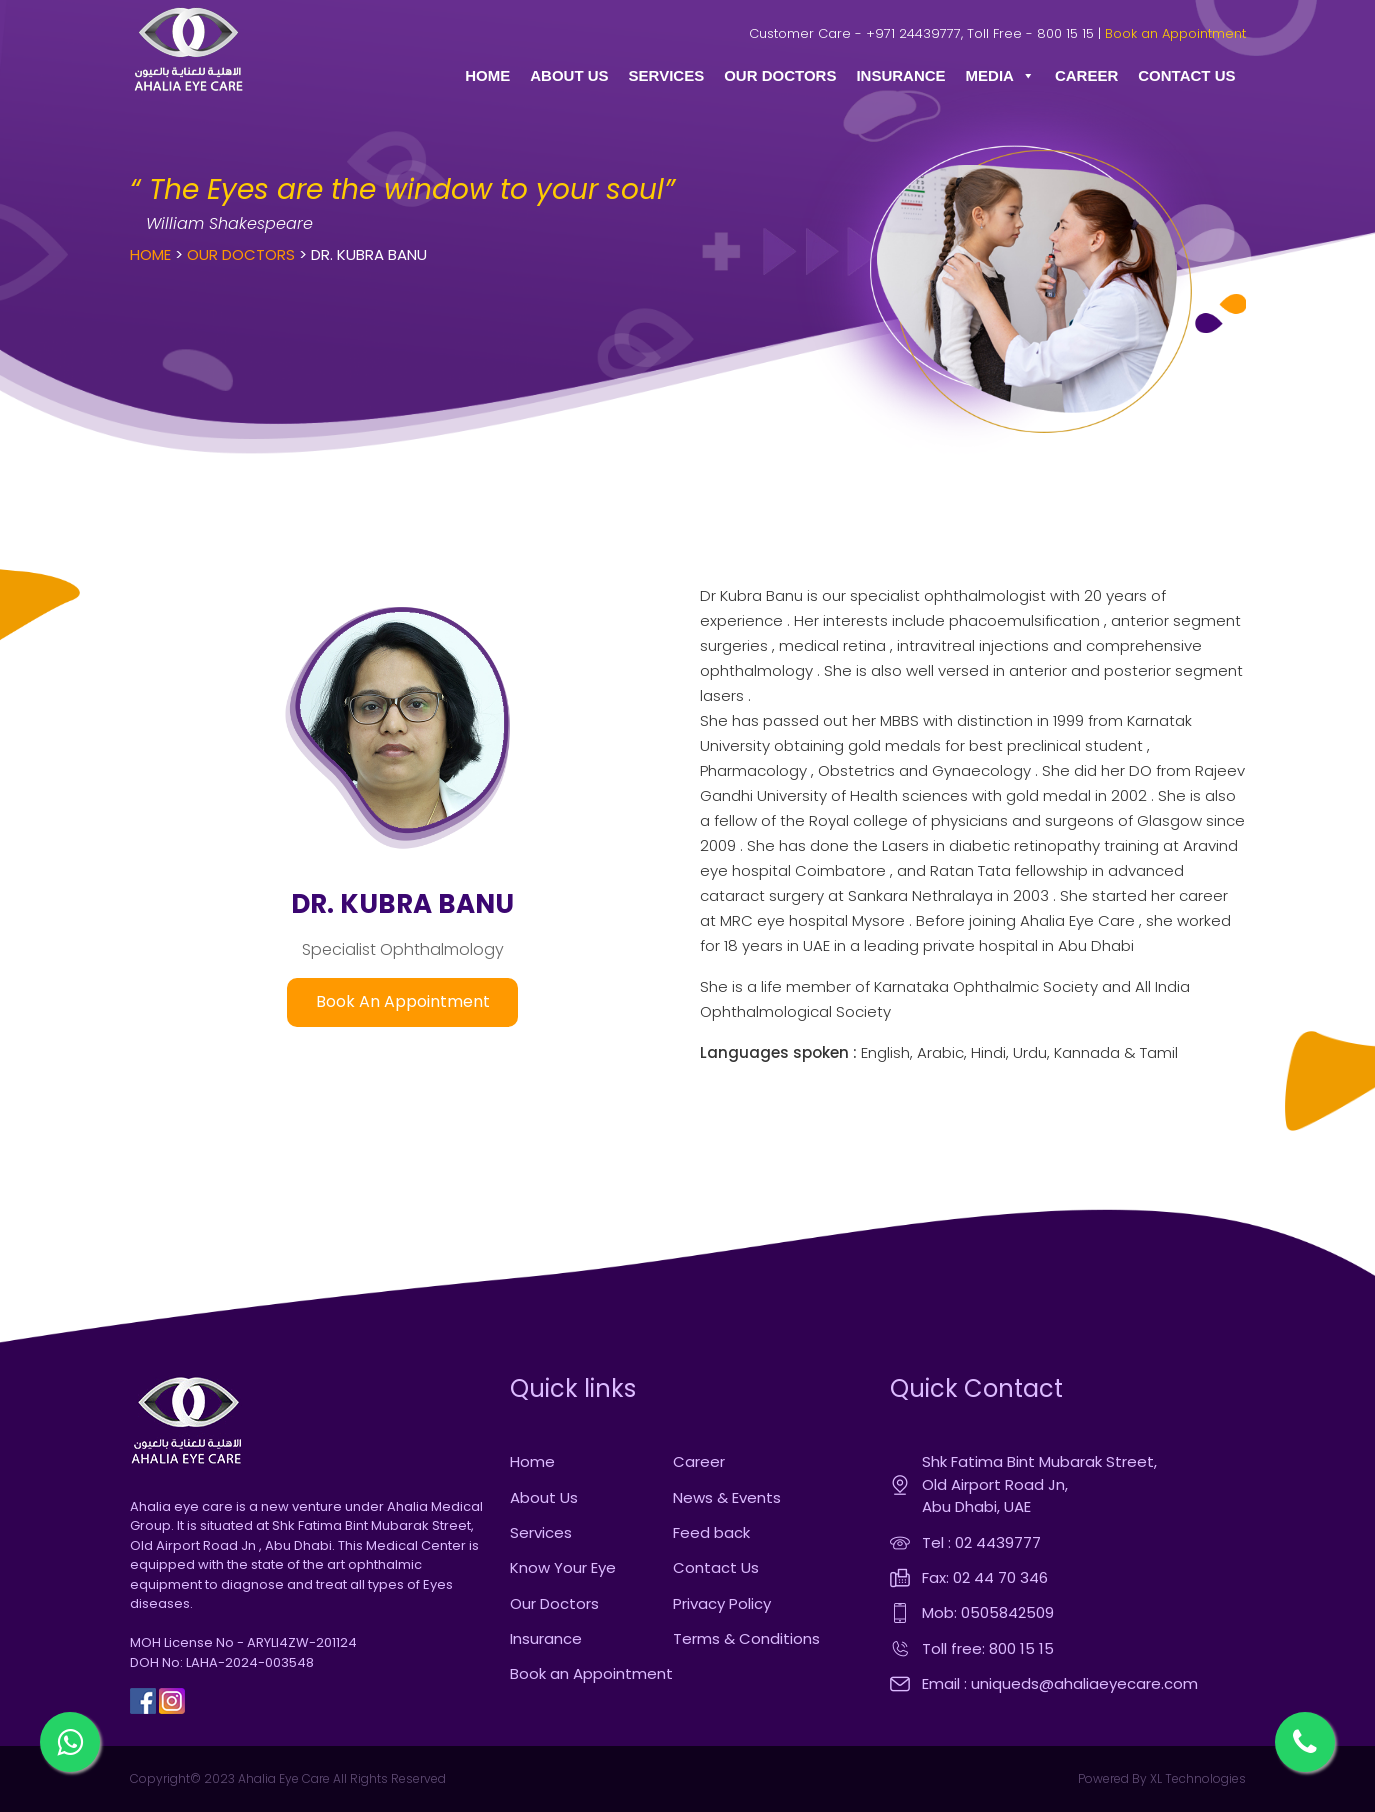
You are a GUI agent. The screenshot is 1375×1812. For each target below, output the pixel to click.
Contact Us (716, 1567)
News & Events (727, 1497)
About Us (544, 1497)
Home (150, 254)
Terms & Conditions (746, 1638)
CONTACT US (1186, 75)
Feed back (711, 1532)
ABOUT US (569, 75)
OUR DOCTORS (780, 75)
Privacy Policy (722, 1603)
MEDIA (1000, 76)
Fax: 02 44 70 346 (985, 1577)
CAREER (1086, 75)
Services (541, 1532)
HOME (487, 75)
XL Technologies (1196, 1778)
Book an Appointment (1175, 33)
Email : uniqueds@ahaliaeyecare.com (1060, 1683)
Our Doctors (241, 254)
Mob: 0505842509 (988, 1612)
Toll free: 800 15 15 (988, 1648)
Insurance (546, 1638)
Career (699, 1461)
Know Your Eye (563, 1567)
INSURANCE (900, 75)
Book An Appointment (403, 1001)
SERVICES (667, 75)
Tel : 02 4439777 (981, 1542)
